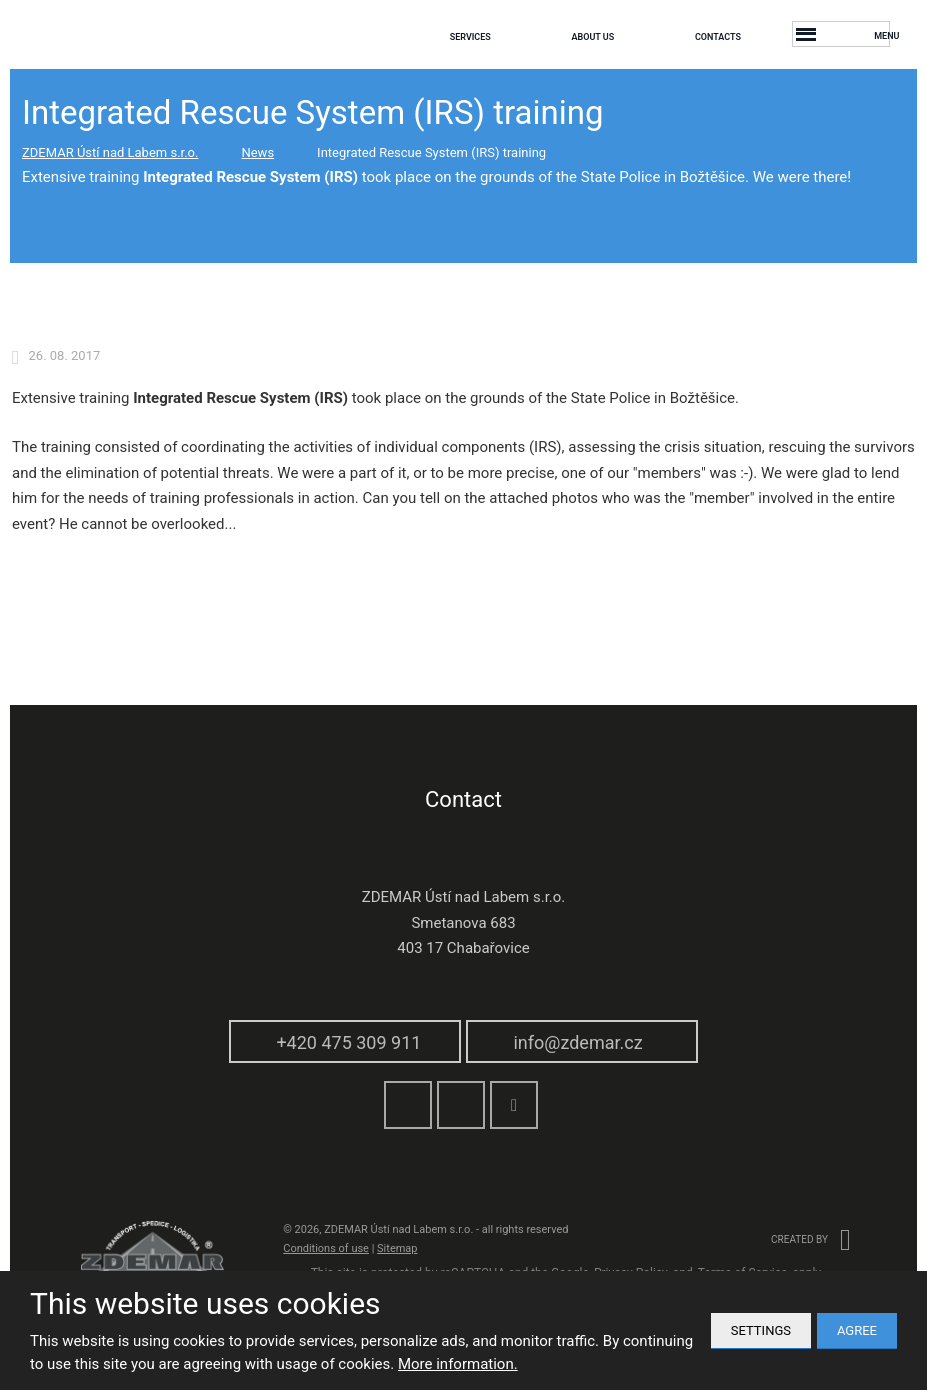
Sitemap (397, 1248)
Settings (761, 1330)
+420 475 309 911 (348, 1042)
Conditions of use (326, 1248)
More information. (458, 1364)
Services (470, 37)
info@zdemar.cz (577, 1042)
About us (592, 37)
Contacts (718, 37)
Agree (857, 1330)
